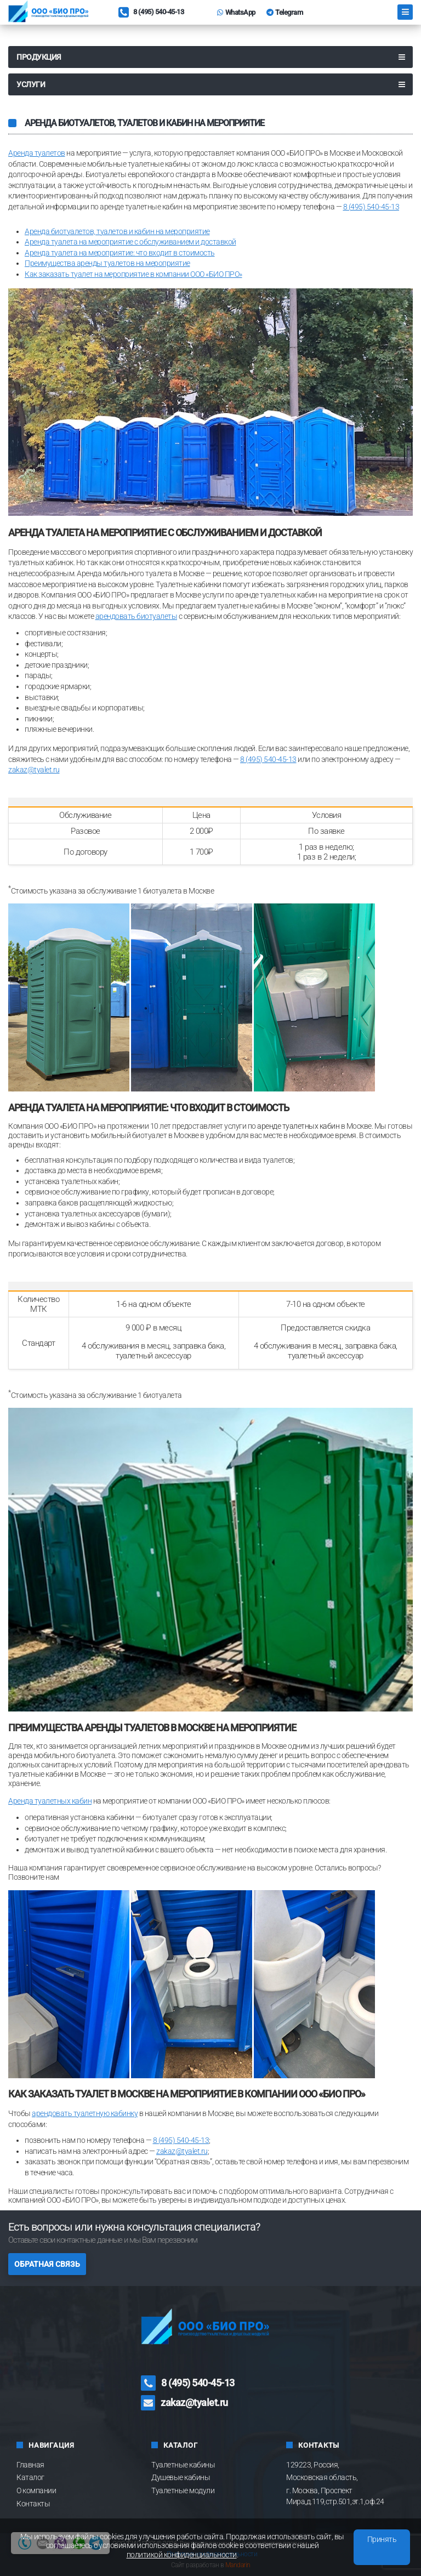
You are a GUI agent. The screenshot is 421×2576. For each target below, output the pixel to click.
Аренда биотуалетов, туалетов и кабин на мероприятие (117, 231)
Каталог (30, 2477)
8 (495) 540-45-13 (151, 12)
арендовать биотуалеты (136, 616)
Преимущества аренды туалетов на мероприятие (107, 263)
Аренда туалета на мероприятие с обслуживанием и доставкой (130, 241)
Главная (30, 2464)
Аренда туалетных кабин (50, 1800)
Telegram (284, 12)
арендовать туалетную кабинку (85, 2113)
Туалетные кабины (183, 2464)
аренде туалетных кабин (298, 1126)
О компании (36, 2490)
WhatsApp (236, 12)
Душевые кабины (180, 2477)
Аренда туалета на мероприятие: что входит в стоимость (120, 252)
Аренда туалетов (36, 153)
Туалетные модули (182, 2490)
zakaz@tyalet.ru (34, 769)
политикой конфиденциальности (182, 2554)
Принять (382, 2539)
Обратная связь (47, 2264)
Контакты (33, 2503)
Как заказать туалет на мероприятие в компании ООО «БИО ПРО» (133, 274)
